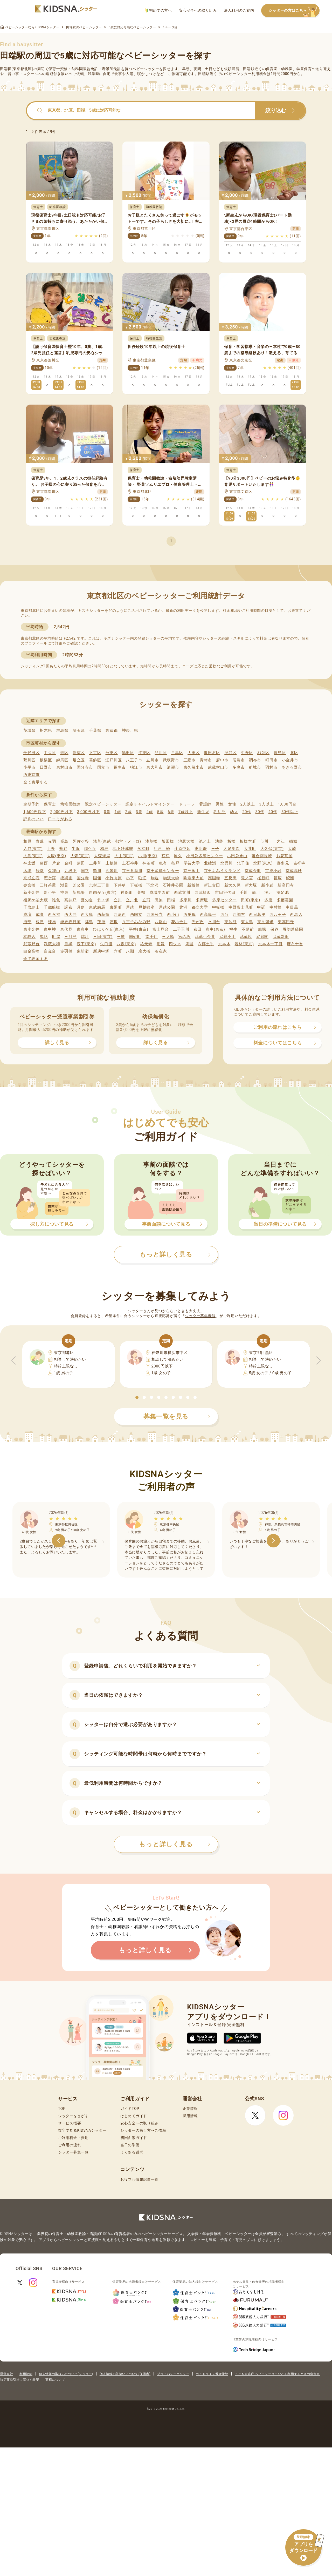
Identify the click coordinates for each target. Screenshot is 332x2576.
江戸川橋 (162, 848)
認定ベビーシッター (103, 804)
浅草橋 (151, 841)
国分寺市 (85, 767)
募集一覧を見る (176, 1416)
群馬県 (62, 730)
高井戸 (70, 900)
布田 (197, 929)
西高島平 (208, 914)
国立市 (103, 767)
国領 (97, 878)
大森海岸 (102, 856)
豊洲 (183, 907)
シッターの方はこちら (294, 10)
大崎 (292, 848)
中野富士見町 (241, 907)
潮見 (64, 885)
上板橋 (112, 863)
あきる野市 (292, 767)
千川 (244, 892)
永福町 (143, 848)
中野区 (247, 752)
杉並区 (263, 752)
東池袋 (230, 922)
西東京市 (31, 774)
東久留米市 (193, 767)
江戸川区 (113, 760)
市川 (264, 841)
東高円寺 (286, 922)
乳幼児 (219, 811)
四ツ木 (175, 944)
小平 (130, 878)
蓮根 (114, 922)
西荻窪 (103, 914)
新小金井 (31, 892)
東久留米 (265, 922)
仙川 (256, 892)
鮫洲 (290, 878)
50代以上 (289, 811)
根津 (40, 922)
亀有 (163, 863)
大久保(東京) (272, 848)
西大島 (87, 914)
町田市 (271, 760)
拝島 (89, 922)
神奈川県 (130, 730)
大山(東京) (124, 856)
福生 (233, 929)
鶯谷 (63, 848)
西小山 (173, 914)
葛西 (44, 863)
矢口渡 (106, 944)
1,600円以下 (34, 811)
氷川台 (214, 922)
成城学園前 (159, 892)
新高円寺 (286, 885)
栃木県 (46, 730)
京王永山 (191, 870)
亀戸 (175, 863)
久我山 (54, 870)
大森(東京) (80, 856)
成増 (27, 914)
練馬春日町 (70, 922)
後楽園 (66, 878)
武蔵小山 (227, 936)
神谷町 (148, 863)
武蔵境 (246, 936)
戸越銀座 (146, 907)
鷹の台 (87, 900)
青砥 (40, 841)
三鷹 (121, 936)
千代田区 (31, 752)
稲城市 (255, 767)
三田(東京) (103, 936)
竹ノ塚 (103, 900)
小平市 (29, 767)
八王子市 (134, 760)
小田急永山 (237, 856)
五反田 (230, 878)
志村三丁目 (99, 885)
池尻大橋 (186, 841)
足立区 (79, 760)
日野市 (46, 767)
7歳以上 (185, 811)
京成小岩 (273, 870)
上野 (51, 848)
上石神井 (130, 863)
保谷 (274, 929)
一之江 (279, 841)
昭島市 (239, 760)
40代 (272, 811)
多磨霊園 (285, 900)
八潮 (130, 951)
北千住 (243, 863)
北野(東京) (263, 863)
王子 (215, 848)
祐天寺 (146, 944)
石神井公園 (173, 885)
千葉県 (95, 730)
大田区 (194, 752)
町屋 (56, 936)
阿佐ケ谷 (81, 841)
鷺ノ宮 (247, 878)
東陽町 (115, 907)
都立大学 (200, 907)
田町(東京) (250, 900)
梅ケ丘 (90, 848)
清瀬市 (173, 767)
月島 (81, 907)
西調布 (239, 914)
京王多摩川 (132, 870)
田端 (171, 900)
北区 (294, 752)
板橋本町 (248, 841)
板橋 (231, 841)
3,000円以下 (88, 811)
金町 (68, 863)
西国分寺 (155, 914)
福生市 (120, 767)
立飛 (146, 900)
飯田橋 (168, 841)
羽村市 (271, 767)
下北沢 (152, 885)
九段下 (70, 870)
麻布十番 (295, 944)
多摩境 (202, 900)
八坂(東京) (126, 944)
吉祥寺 (299, 863)
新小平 (50, 892)
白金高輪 (31, 951)
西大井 (70, 914)
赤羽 (52, 841)
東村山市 (64, 767)
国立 (85, 870)
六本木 (224, 944)
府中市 (222, 760)
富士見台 (161, 929)
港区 (64, 752)
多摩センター (224, 900)
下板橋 (136, 885)
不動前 (247, 929)
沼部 (27, 922)
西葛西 (120, 914)
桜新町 (263, 878)
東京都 (111, 730)
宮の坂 (184, 936)
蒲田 (81, 863)
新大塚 (251, 885)
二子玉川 (181, 929)
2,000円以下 (61, 811)
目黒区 (177, 752)
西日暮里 (257, 914)
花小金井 (179, 922)
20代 (246, 811)
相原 (27, 841)
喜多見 (283, 863)
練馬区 (62, 760)
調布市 (255, 760)
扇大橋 (144, 951)
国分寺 (83, 878)
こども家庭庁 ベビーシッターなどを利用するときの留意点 (277, 2374)
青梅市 (206, 760)
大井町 (250, 848)
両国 (189, 944)
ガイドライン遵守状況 (212, 2374)
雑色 (56, 900)
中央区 (50, 752)
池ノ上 (205, 841)
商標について (55, 2380)
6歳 (171, 811)
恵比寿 (201, 848)
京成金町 (253, 870)
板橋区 (46, 760)
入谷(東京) (33, 848)
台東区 (111, 752)
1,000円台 (287, 804)
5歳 (160, 811)
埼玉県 (79, 730)
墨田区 (128, 752)
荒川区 (29, 760)
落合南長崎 (262, 856)
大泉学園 (231, 848)
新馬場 (79, 892)
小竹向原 (113, 878)
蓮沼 (101, 922)
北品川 (226, 863)
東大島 (247, 922)
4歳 (150, 811)
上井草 (95, 863)
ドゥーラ (187, 804)
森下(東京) (86, 944)
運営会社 (6, 2374)
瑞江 (85, 936)
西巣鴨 (189, 914)
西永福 (54, 914)
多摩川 (185, 900)
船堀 (262, 929)
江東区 (144, 752)
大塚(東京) (56, 856)
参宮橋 (29, 885)
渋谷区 (230, 752)
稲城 (293, 841)
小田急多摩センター (204, 856)
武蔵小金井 (205, 936)
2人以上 (247, 804)
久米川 (112, 870)
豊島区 (280, 752)
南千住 (152, 936)
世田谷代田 (225, 892)
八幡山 (161, 922)
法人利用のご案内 (239, 10)
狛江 (142, 878)
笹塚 (278, 878)
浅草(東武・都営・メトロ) (117, 841)
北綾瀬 (210, 863)
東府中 (83, 929)
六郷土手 (206, 944)
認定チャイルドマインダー (150, 804)
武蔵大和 (52, 944)
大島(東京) (33, 856)
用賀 (161, 944)
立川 (118, 900)
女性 (232, 804)
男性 (220, 804)
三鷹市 (189, 760)
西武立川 (182, 892)
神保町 (127, 892)
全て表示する (35, 782)
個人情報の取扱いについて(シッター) (66, 2374)
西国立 (136, 914)
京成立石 (31, 878)
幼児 (234, 811)
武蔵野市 (171, 760)
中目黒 (292, 907)
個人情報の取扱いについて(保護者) (125, 2374)
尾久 (178, 856)
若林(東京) (244, 944)
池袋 (219, 841)
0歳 (107, 811)
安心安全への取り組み (198, 10)
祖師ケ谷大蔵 (35, 900)
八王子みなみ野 (136, 922)
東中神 (50, 929)
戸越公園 (167, 907)
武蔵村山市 (218, 767)
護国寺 (214, 878)
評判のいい (33, 819)
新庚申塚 (101, 951)
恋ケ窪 (50, 878)
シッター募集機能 (200, 1316)
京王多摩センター (163, 870)
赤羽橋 (66, 951)
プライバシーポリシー (173, 2374)
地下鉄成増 (123, 848)
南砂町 (135, 936)
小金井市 (290, 760)
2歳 (128, 811)
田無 (159, 900)
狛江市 (136, 767)
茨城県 (29, 730)
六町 (118, 951)
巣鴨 (141, 892)
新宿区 (79, 752)
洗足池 (282, 892)
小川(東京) (147, 856)
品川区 (161, 752)
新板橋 (193, 885)
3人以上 (266, 804)
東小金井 (31, 929)
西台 (224, 914)
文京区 (95, 752)
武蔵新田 (281, 936)
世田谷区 (212, 752)
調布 (68, 907)
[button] (137, 1397)
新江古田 (212, 885)
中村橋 (275, 907)
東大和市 (154, 767)
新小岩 (267, 885)
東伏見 (66, 929)
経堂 (40, 870)
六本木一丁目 (270, 944)
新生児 (203, 811)
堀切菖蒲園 (293, 929)
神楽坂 (29, 863)
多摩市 (238, 767)
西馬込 (296, 914)
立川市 (152, 760)
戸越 (130, 907)
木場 (27, 870)
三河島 (70, 936)
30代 (259, 811)
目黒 (68, 944)
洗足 (268, 892)
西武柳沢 (203, 892)
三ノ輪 (168, 936)
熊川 (97, 870)
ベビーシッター (146, 69)
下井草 (120, 885)
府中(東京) (215, 929)
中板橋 (218, 907)
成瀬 (40, 914)
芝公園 (79, 885)
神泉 (64, 892)
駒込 (155, 878)
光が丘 (198, 922)
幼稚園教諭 (70, 804)
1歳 (117, 811)
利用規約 (25, 2374)
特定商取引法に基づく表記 (19, 2380)
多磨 (268, 900)
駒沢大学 (171, 878)
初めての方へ (158, 10)
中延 (261, 907)
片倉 (56, 863)
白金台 (50, 951)
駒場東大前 (193, 878)
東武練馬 (97, 907)
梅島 (104, 848)
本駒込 (29, 936)
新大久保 (232, 885)
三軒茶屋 (48, 885)
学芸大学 (192, 863)
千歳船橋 (52, 907)
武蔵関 (262, 936)
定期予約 (31, 804)
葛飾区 (95, 760)
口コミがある (60, 819)
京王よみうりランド (222, 870)
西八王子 (277, 914)
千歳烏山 (31, 907)
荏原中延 (182, 848)
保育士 (50, 804)
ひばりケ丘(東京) (109, 929)
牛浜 (76, 848)
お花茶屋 (284, 856)
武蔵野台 (31, 944)
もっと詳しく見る (174, 1844)
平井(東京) (138, 929)
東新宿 (83, 951)
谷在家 (161, 951)
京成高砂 (294, 870)
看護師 (205, 804)
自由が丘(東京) (102, 892)
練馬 (52, 922)
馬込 (44, 936)
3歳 (139, 811)
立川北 (132, 900)
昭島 (64, 841)
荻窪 (166, 856)
